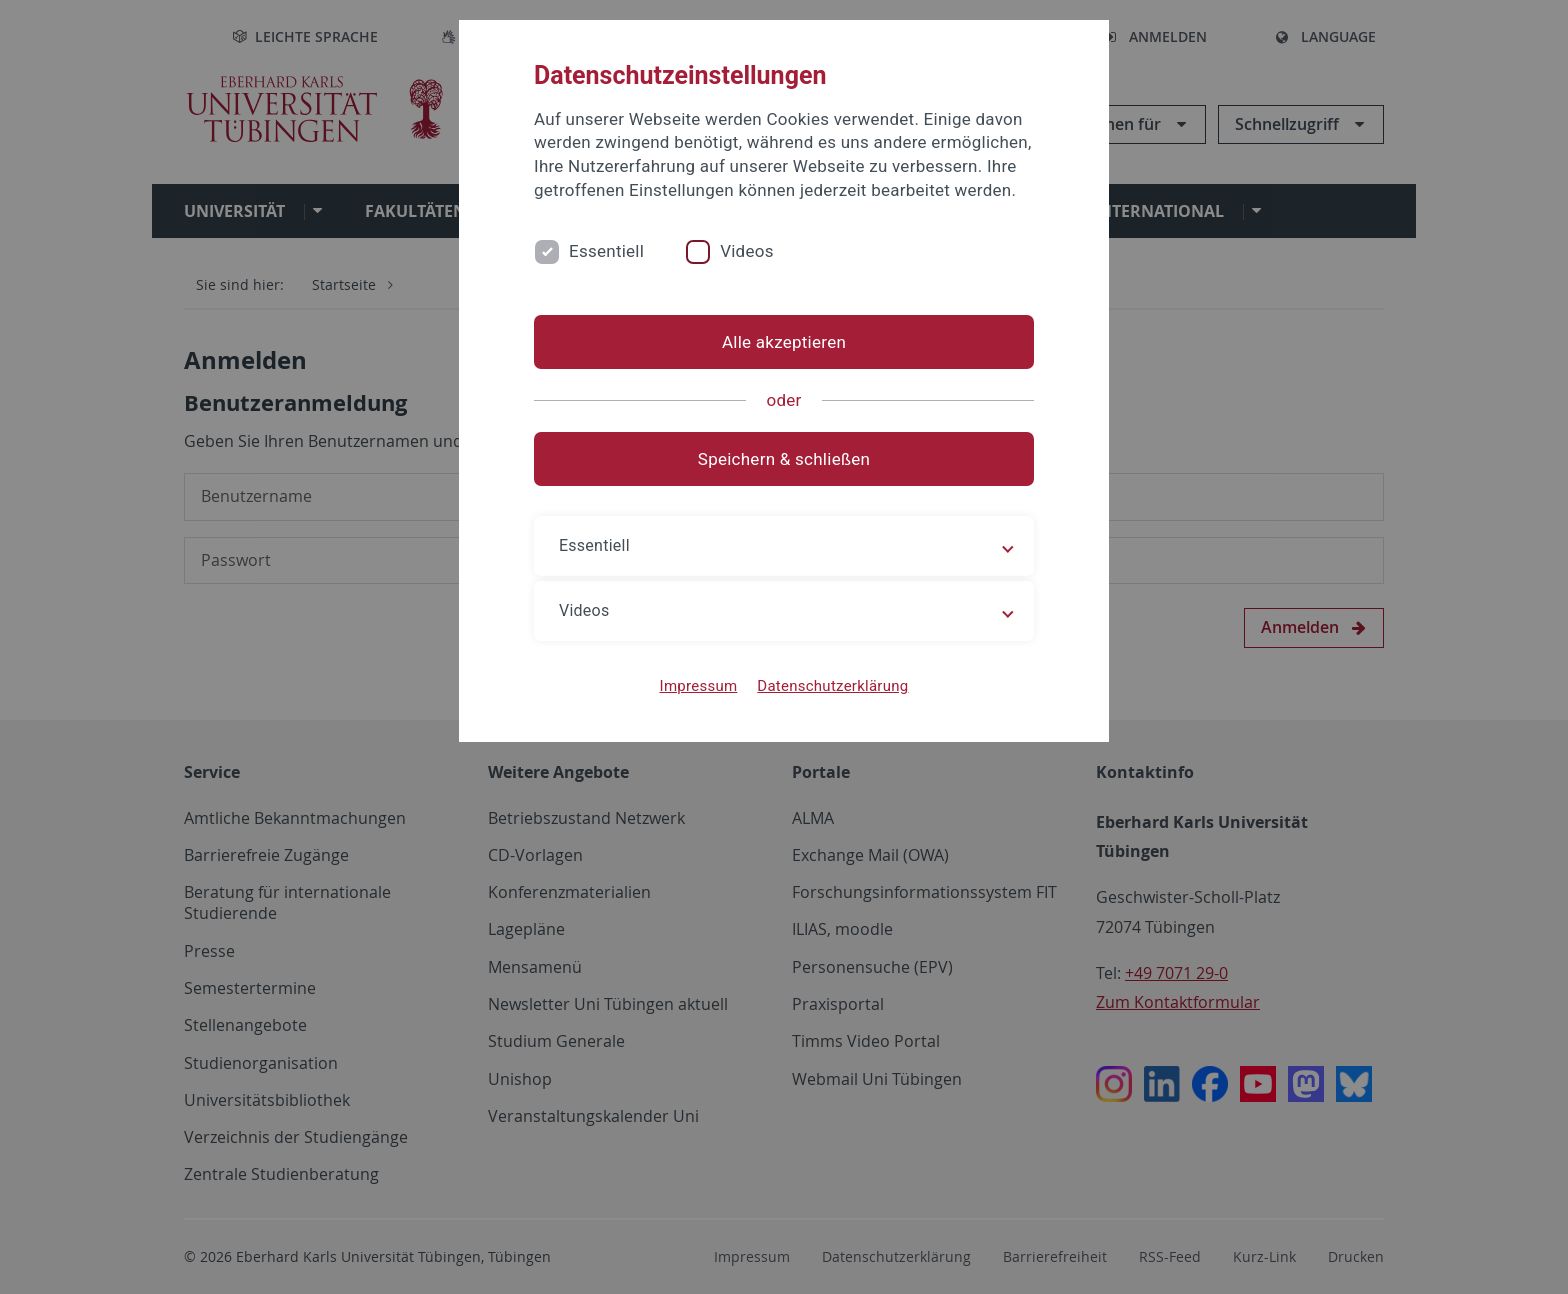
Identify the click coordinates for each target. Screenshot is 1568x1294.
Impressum (699, 686)
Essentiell (606, 251)
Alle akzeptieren (784, 342)
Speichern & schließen (784, 459)
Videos (747, 251)
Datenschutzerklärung (832, 686)
